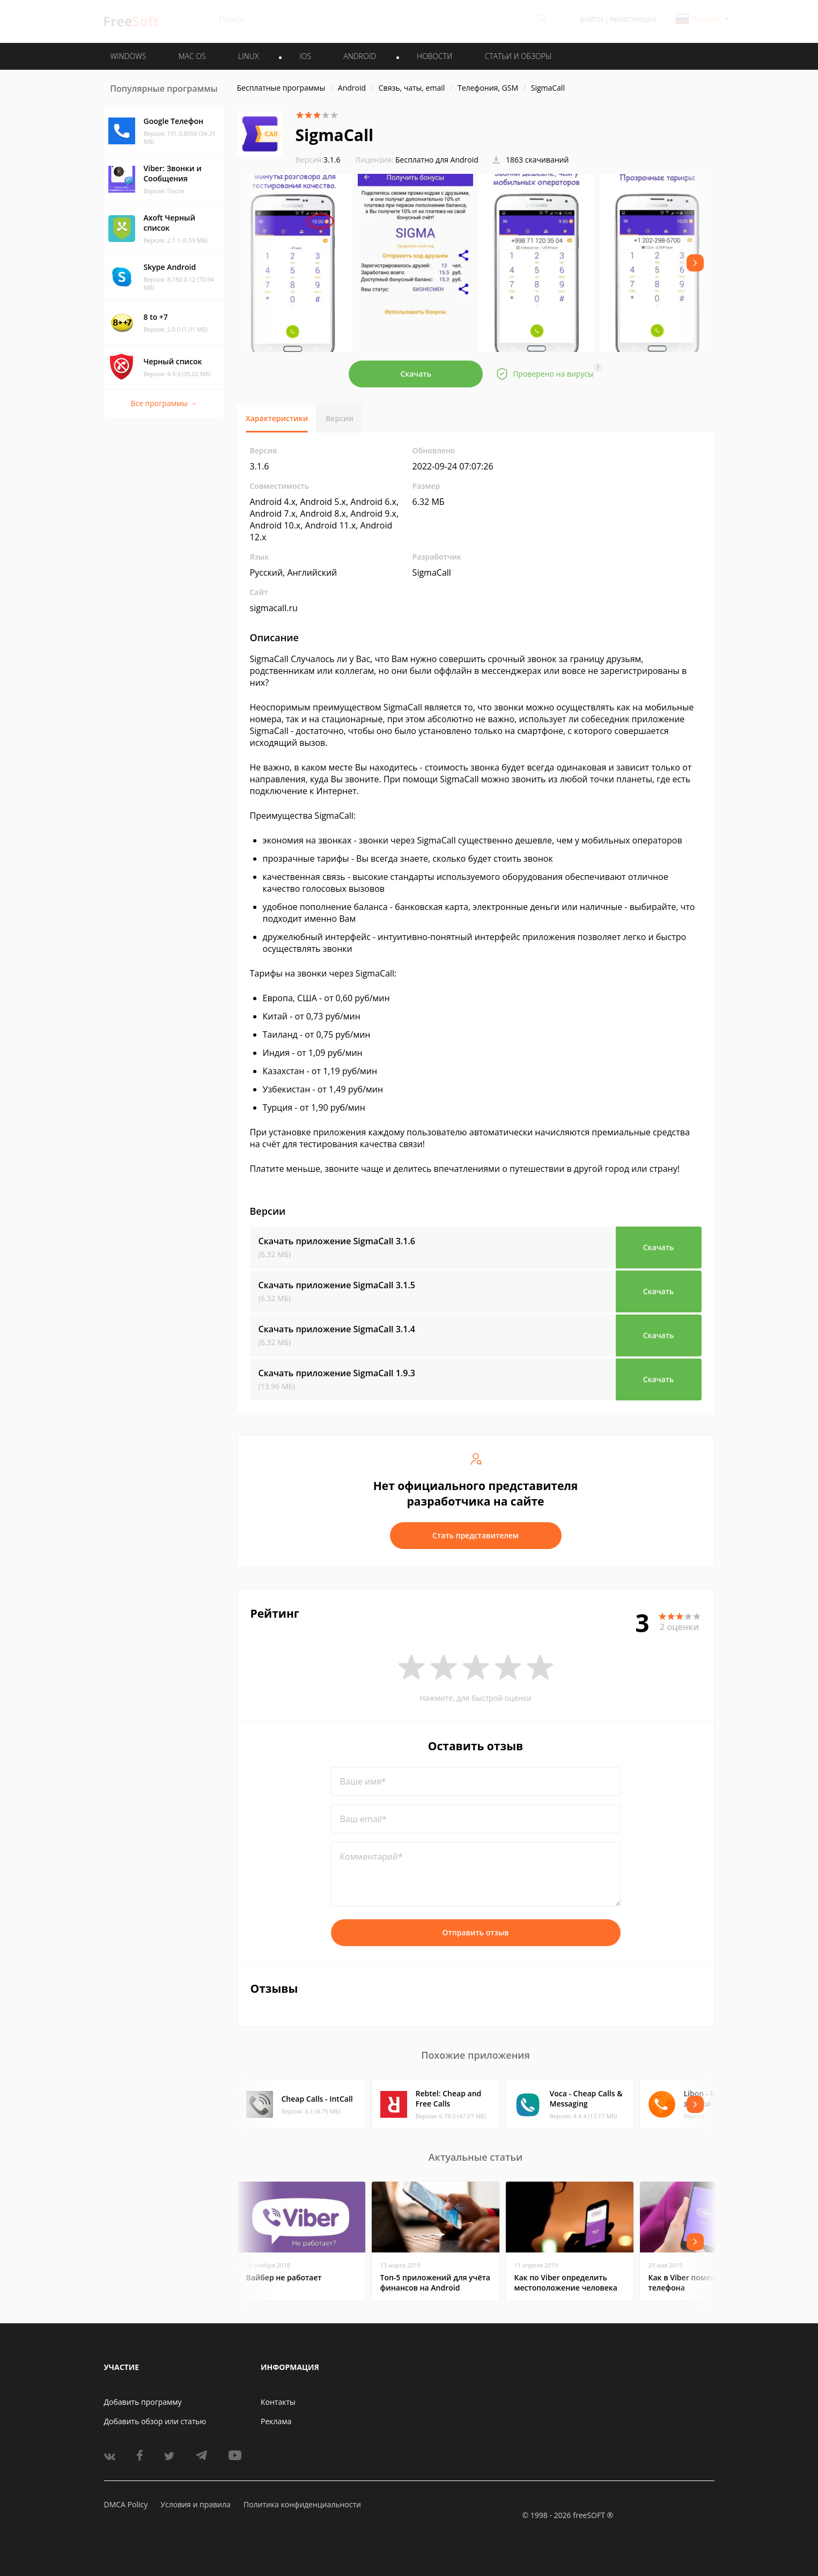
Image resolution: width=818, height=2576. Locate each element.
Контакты (278, 2402)
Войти (591, 19)
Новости (434, 56)
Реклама (276, 2421)
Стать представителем (475, 1535)
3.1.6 (318, 160)
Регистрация (633, 19)
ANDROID (359, 56)
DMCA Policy (126, 2504)
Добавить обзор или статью (155, 2421)
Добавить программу (143, 2402)
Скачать (415, 374)
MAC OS (191, 56)
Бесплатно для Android (436, 160)
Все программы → (163, 403)
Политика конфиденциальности (302, 2504)
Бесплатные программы (281, 88)
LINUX (248, 56)
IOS (305, 56)
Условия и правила (195, 2504)
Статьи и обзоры (518, 56)
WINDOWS (128, 56)
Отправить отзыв (476, 1932)
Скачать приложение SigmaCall (337, 1241)
